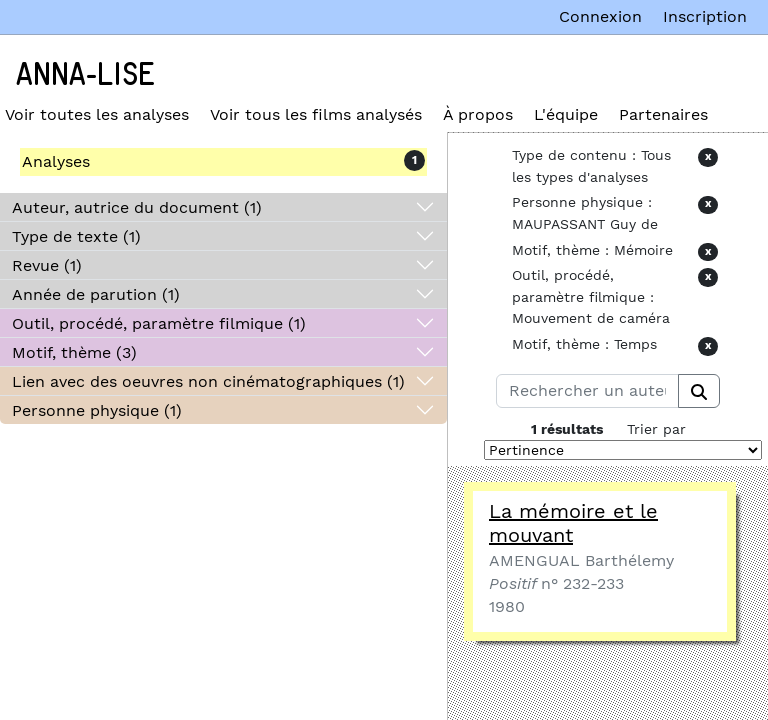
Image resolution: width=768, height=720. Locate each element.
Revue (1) (47, 265)
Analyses (56, 161)
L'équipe (566, 114)
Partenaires (663, 114)
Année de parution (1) (96, 294)
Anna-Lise (85, 75)
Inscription (705, 16)
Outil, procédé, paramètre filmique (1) (159, 323)
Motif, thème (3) (74, 352)
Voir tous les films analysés (316, 114)
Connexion (600, 16)
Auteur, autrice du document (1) (137, 207)
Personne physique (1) (97, 410)
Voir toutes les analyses (97, 114)
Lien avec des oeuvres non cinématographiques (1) (208, 381)
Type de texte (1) (76, 236)
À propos (478, 114)
